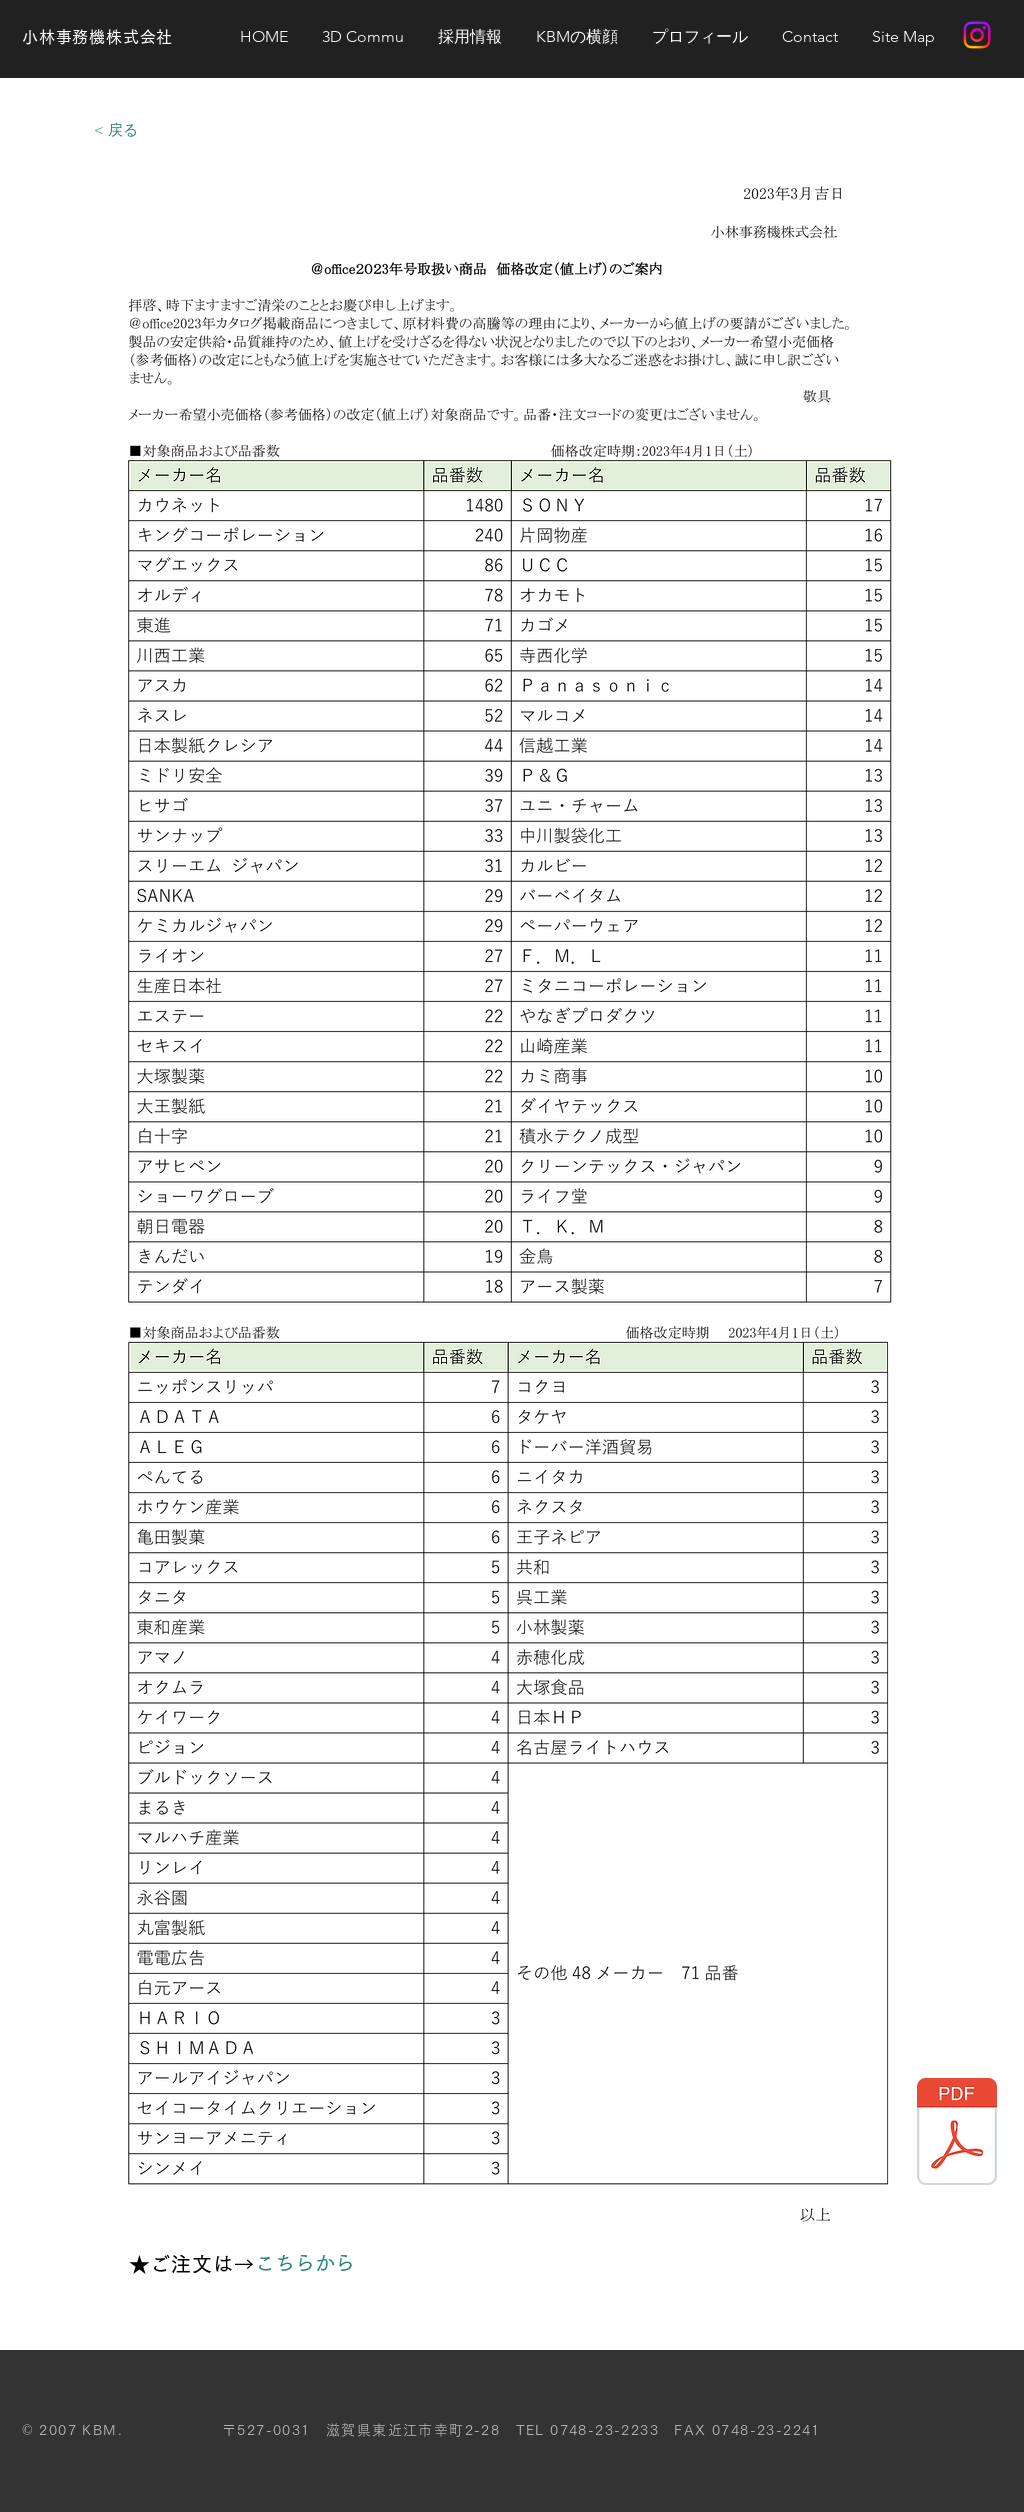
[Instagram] (977, 35)
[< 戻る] (116, 129)
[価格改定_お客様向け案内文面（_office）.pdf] (957, 2134)
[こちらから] (313, 2263)
